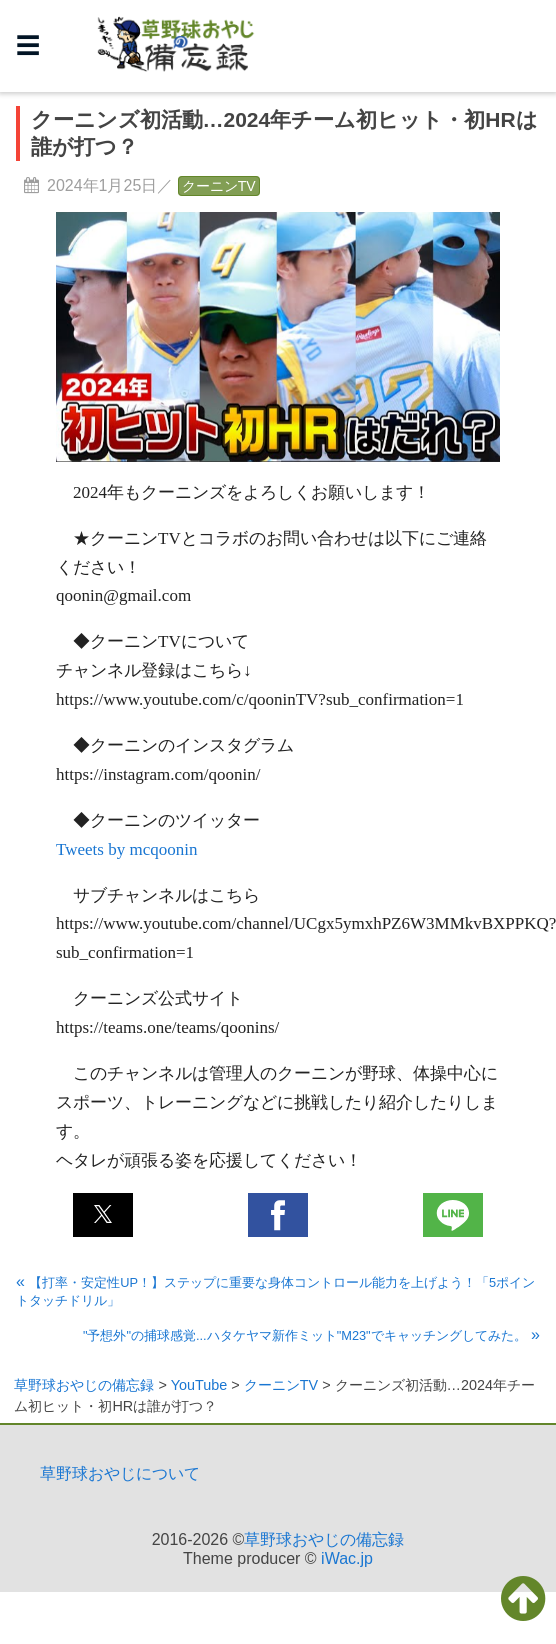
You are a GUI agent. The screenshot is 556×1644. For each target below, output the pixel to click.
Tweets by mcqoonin (126, 849)
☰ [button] (28, 45)
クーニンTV (219, 186)
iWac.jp (347, 1558)
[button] (103, 1215)
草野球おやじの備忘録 (324, 1539)
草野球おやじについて (120, 1473)
